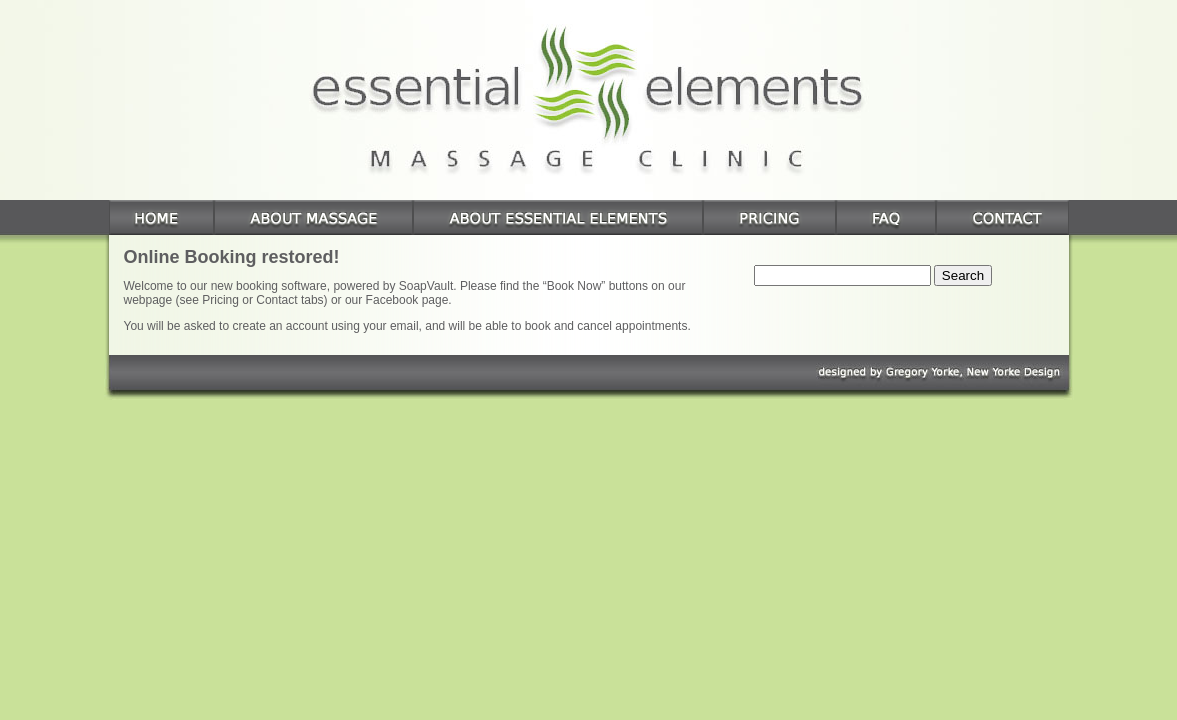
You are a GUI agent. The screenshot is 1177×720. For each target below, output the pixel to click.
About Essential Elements (558, 217)
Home (161, 217)
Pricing (769, 217)
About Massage (313, 217)
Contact (1002, 217)
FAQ (886, 217)
